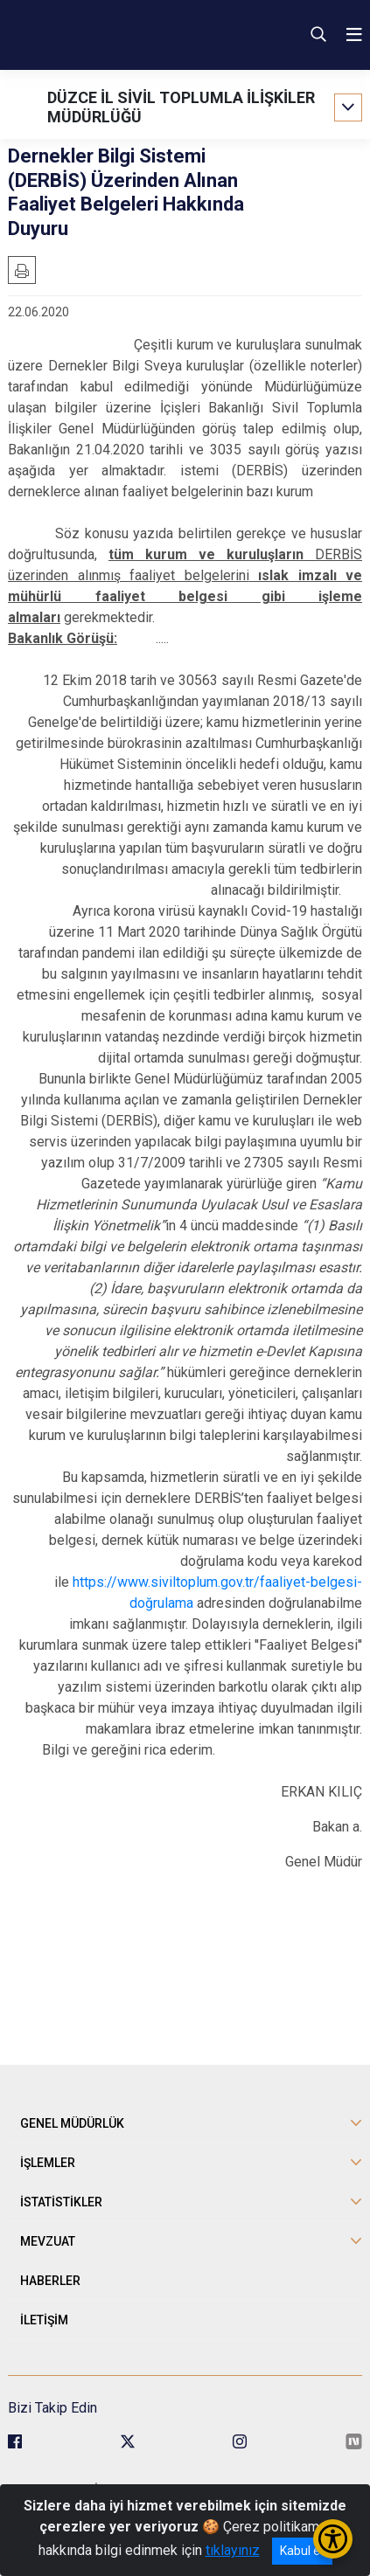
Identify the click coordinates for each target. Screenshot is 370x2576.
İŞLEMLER (47, 2163)
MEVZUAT (47, 2241)
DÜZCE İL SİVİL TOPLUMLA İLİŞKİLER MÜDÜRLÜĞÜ (181, 107)
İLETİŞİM (44, 2320)
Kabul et (302, 2551)
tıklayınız (233, 2550)
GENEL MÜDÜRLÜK (72, 2123)
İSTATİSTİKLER (61, 2202)
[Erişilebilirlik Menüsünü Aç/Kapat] (333, 2539)
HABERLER (50, 2281)
